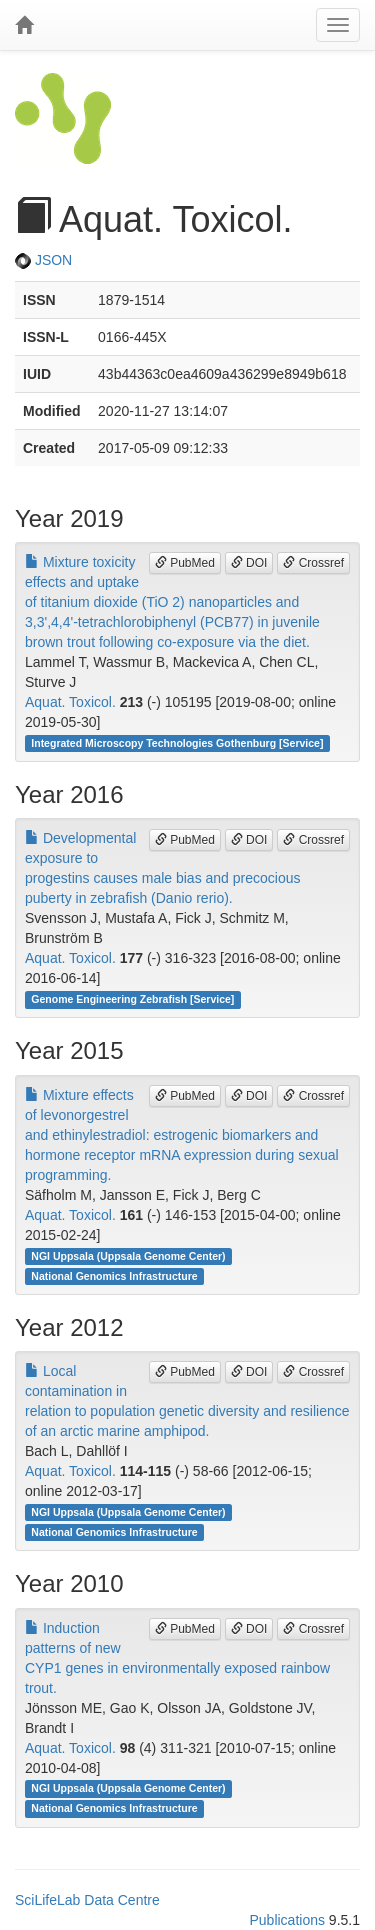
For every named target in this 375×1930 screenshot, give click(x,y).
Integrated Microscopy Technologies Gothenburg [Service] (177, 743)
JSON (43, 260)
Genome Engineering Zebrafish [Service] (132, 999)
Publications (287, 1920)
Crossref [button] (313, 563)
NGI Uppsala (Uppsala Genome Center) (128, 1256)
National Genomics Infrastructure (114, 1276)
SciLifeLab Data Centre (87, 1900)
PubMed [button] (185, 563)
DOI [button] (249, 563)
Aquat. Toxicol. (70, 702)
